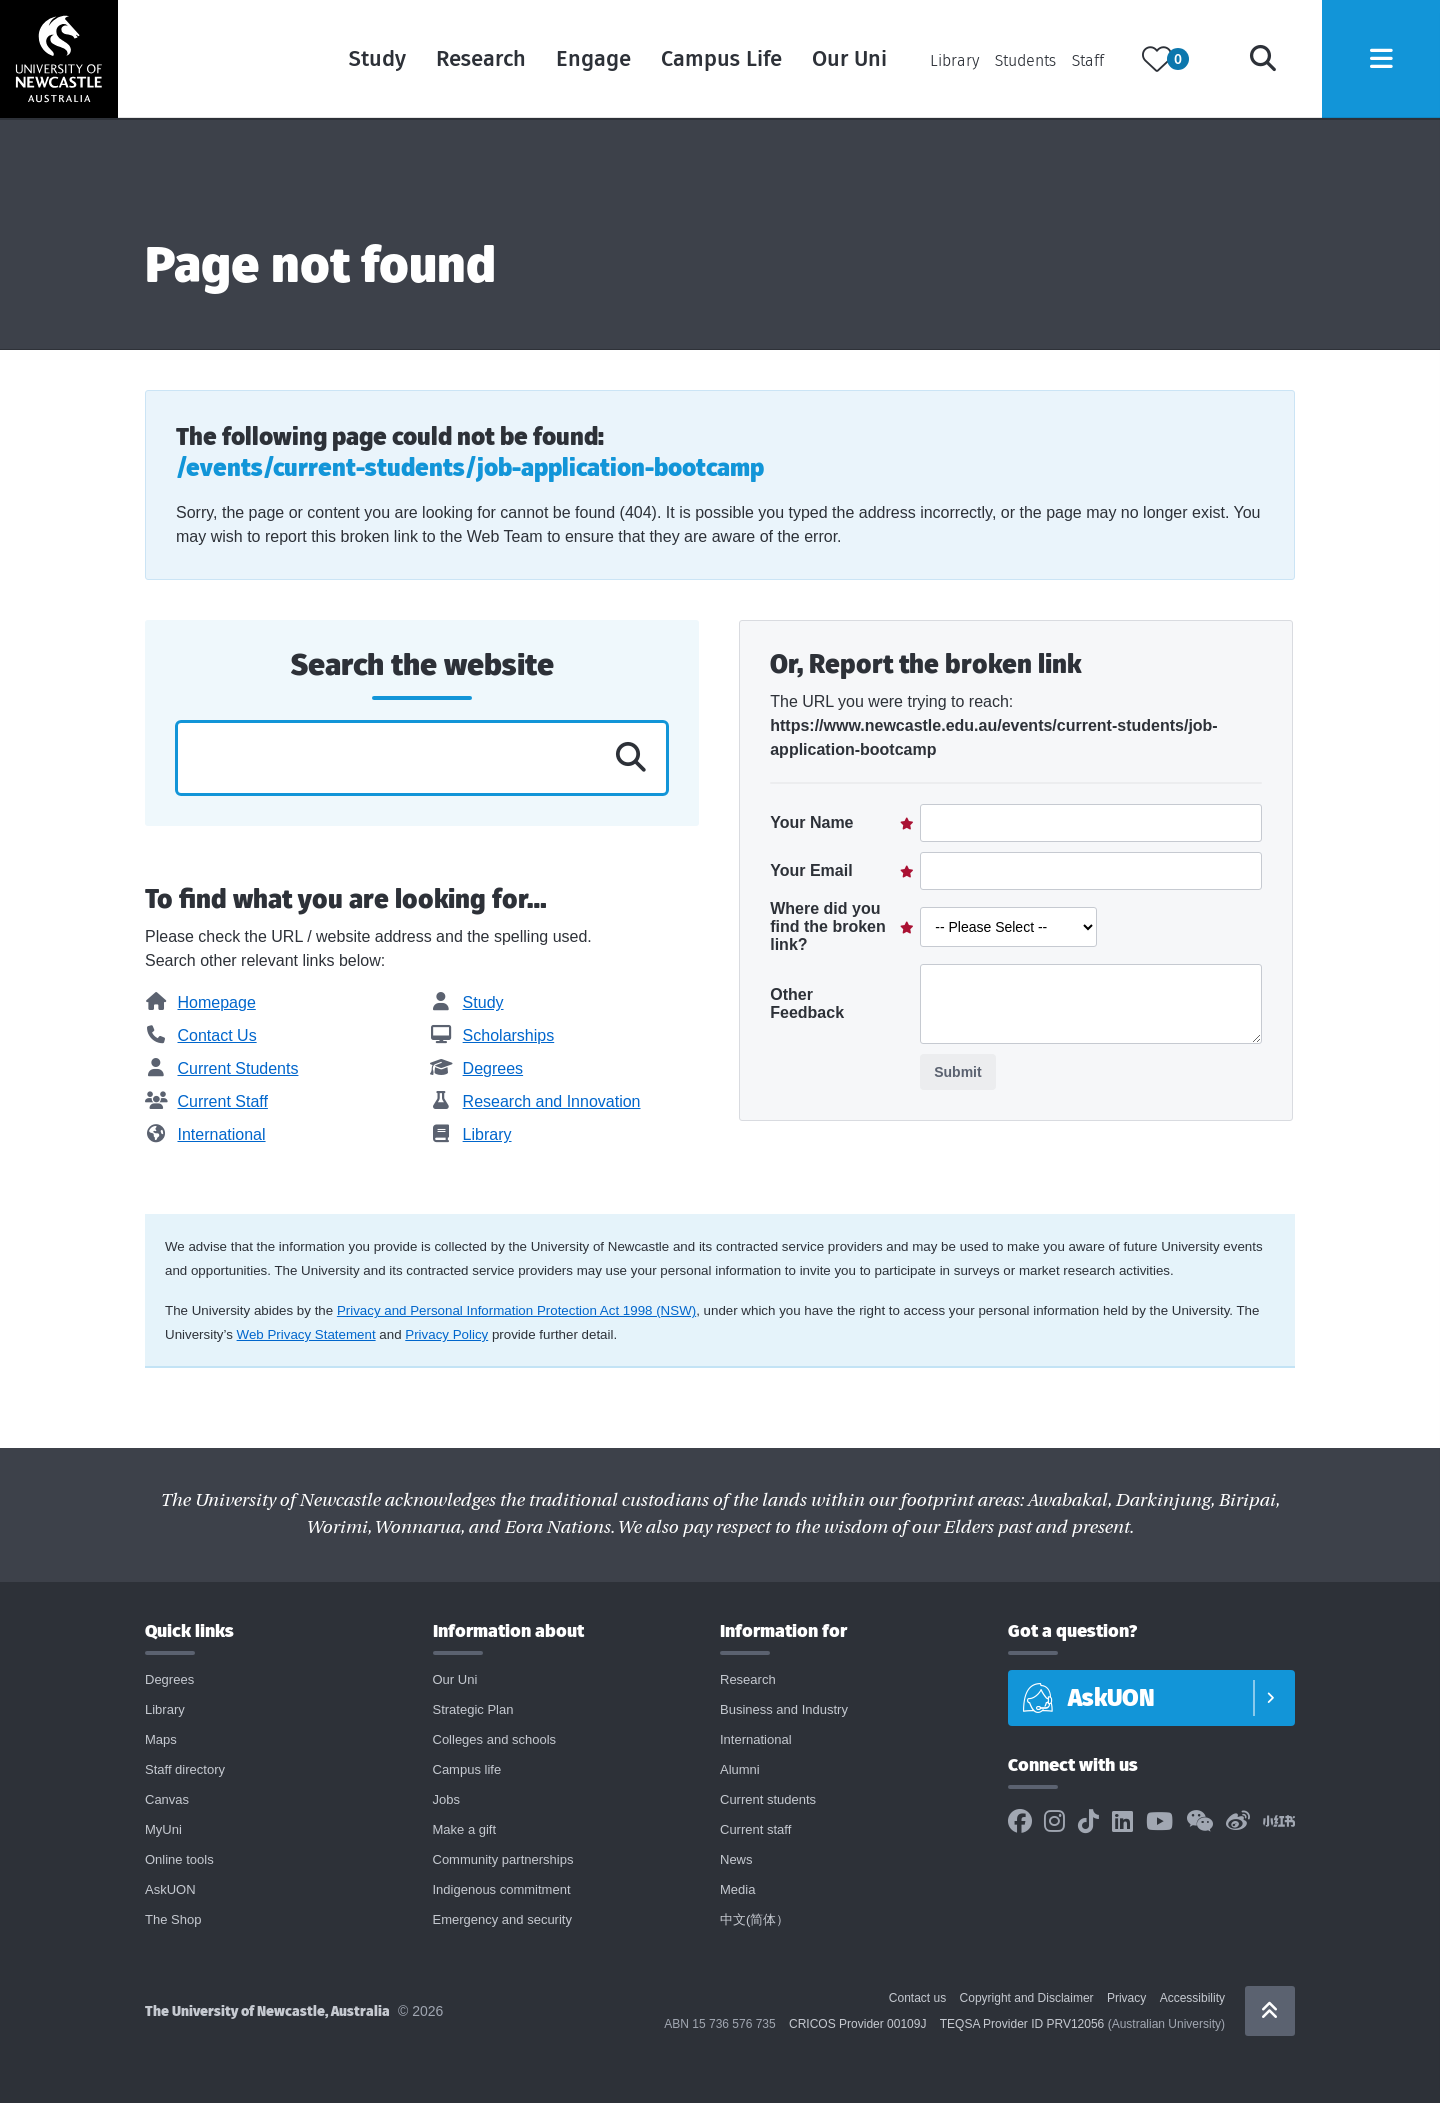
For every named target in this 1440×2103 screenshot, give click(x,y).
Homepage (200, 1002)
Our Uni (845, 59)
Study (373, 59)
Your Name (811, 822)
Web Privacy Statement (306, 1334)
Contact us (917, 1998)
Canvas (167, 1799)
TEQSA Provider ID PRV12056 (1022, 2024)
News (736, 1859)
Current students (768, 1799)
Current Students (221, 1068)
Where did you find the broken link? (828, 926)
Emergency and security (502, 1919)
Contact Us (201, 1035)
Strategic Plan (473, 1709)
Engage (589, 59)
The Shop (173, 1919)
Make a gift (465, 1829)
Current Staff (206, 1101)
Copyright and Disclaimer (1027, 1998)
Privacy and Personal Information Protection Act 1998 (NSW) (516, 1310)
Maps (161, 1739)
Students (1021, 62)
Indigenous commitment (502, 1889)
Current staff (755, 1829)
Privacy (1126, 1998)
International (205, 1134)
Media (737, 1889)
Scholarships (492, 1035)
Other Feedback (807, 1003)
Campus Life (717, 59)
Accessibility (1192, 1998)
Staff (1084, 62)
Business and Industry (784, 1709)
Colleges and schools (495, 1739)
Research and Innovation (535, 1101)
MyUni (163, 1829)
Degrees (476, 1068)
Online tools (179, 1859)
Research (477, 59)
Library (950, 62)
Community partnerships (503, 1859)
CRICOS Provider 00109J (857, 2024)
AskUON (170, 1889)
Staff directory (185, 1769)
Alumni (740, 1769)
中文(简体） (754, 1919)
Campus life (467, 1769)
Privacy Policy (446, 1334)
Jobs (446, 1799)
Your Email (811, 870)
